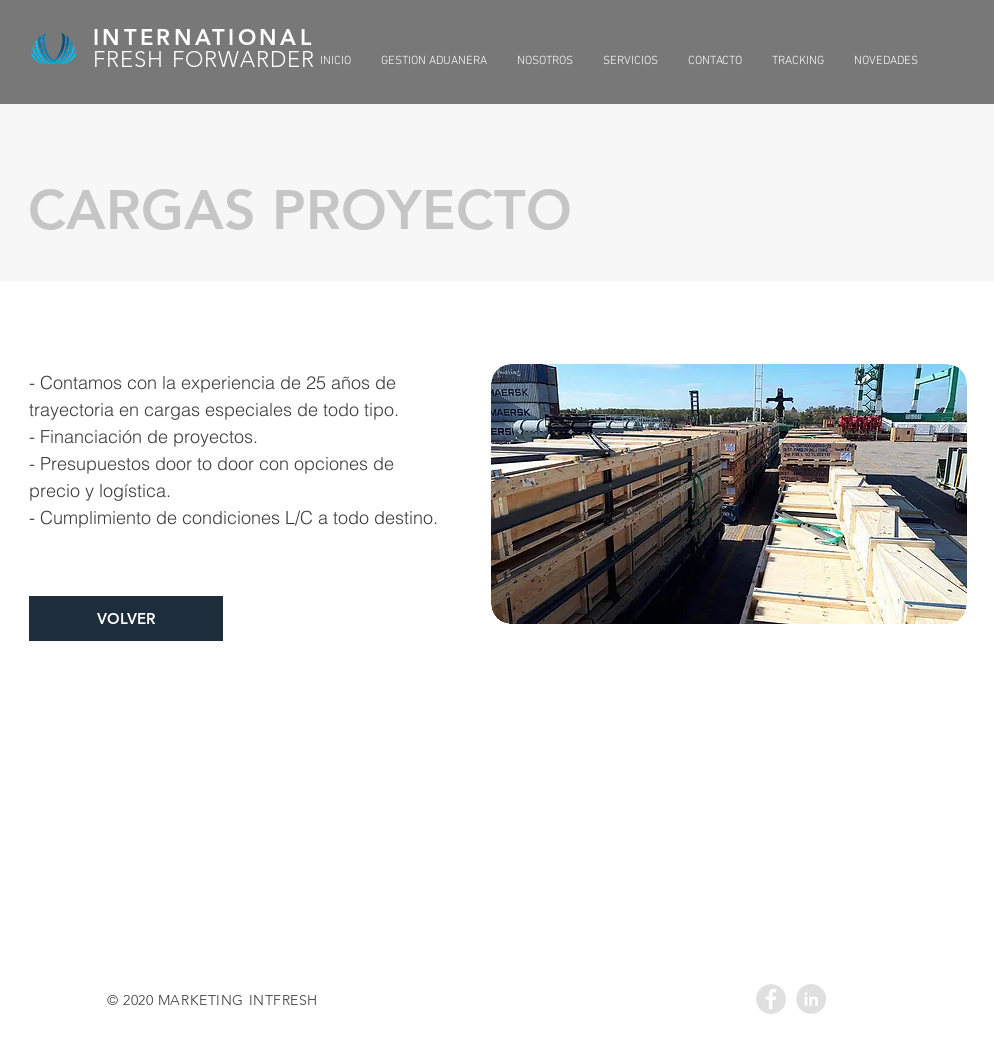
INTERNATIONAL (203, 37)
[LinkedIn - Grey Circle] (811, 999)
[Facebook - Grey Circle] (771, 999)
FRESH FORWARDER (204, 59)
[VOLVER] (126, 618)
